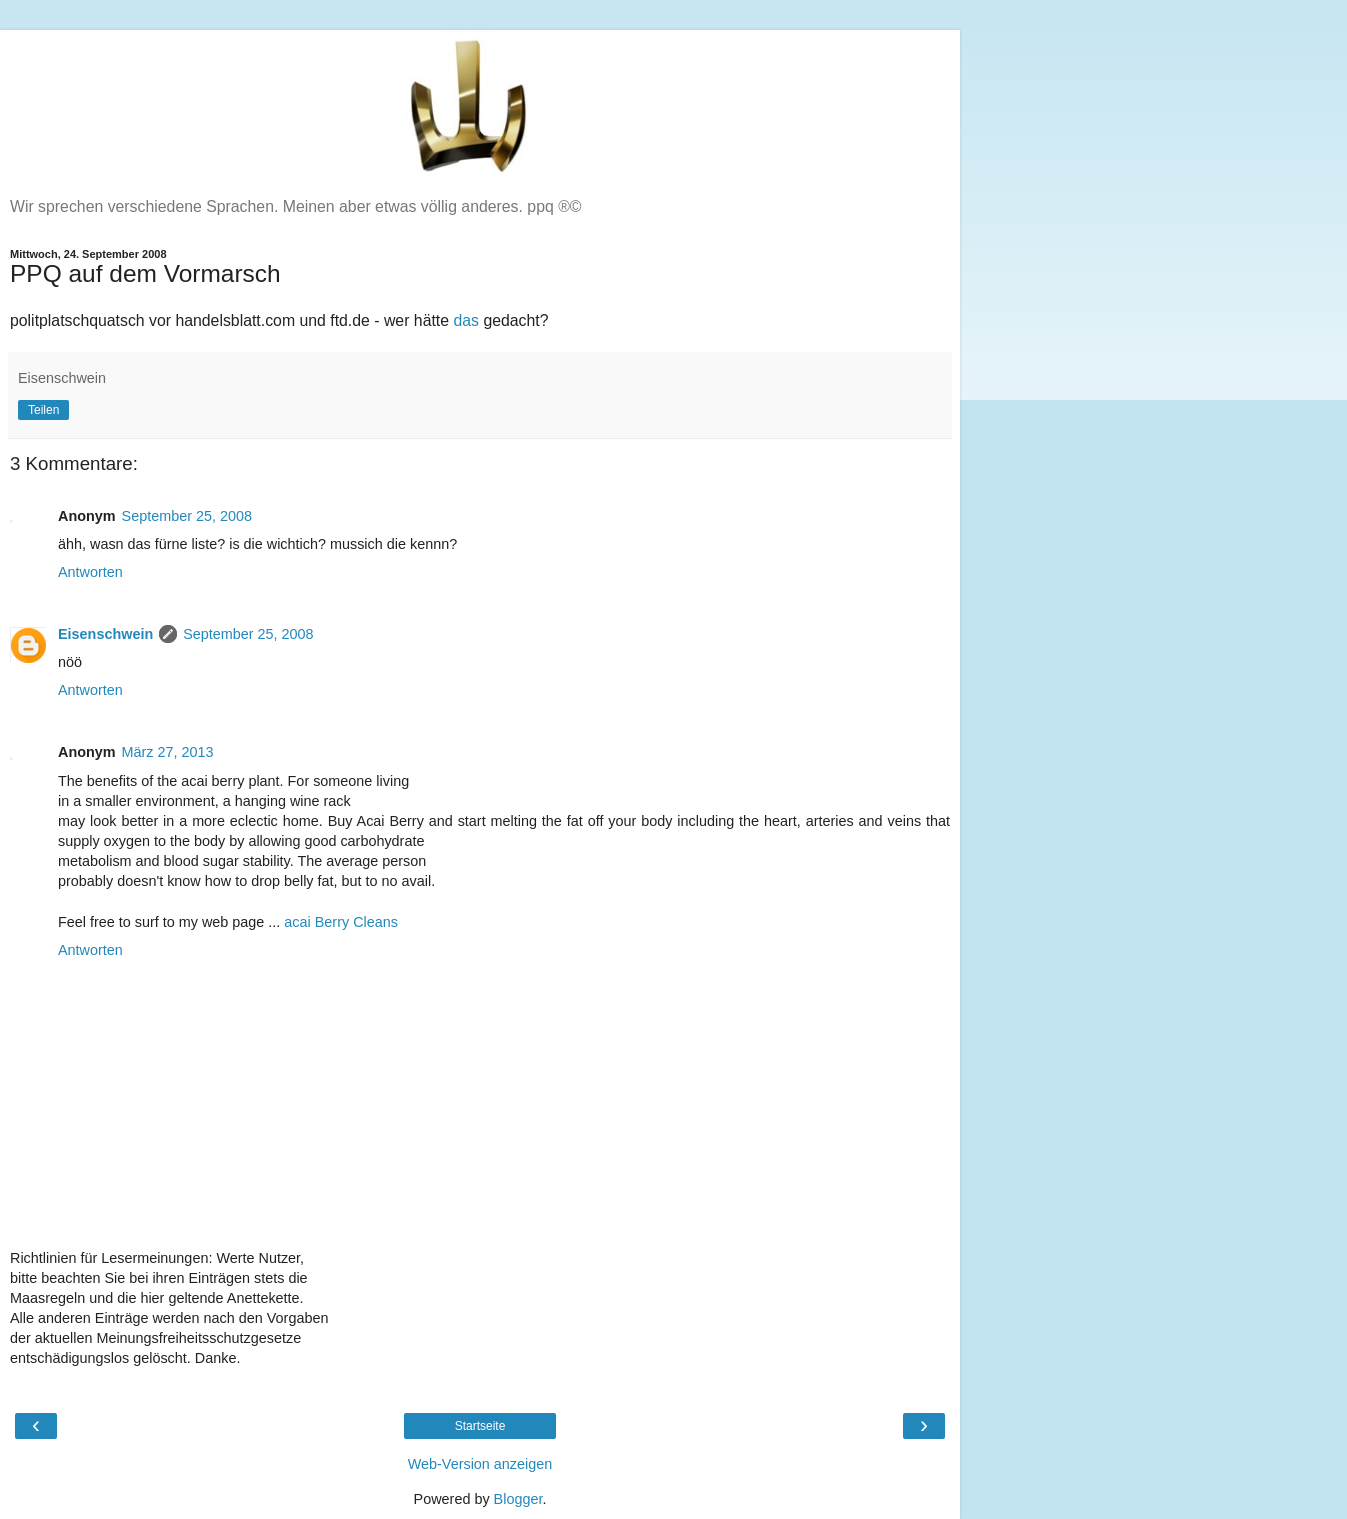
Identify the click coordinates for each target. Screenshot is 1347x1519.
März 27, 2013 (168, 752)
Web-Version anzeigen (480, 1464)
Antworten (90, 572)
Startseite (480, 1426)
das (466, 320)
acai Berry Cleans (341, 922)
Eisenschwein (105, 634)
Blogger (518, 1499)
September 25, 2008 (187, 516)
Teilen (43, 410)
